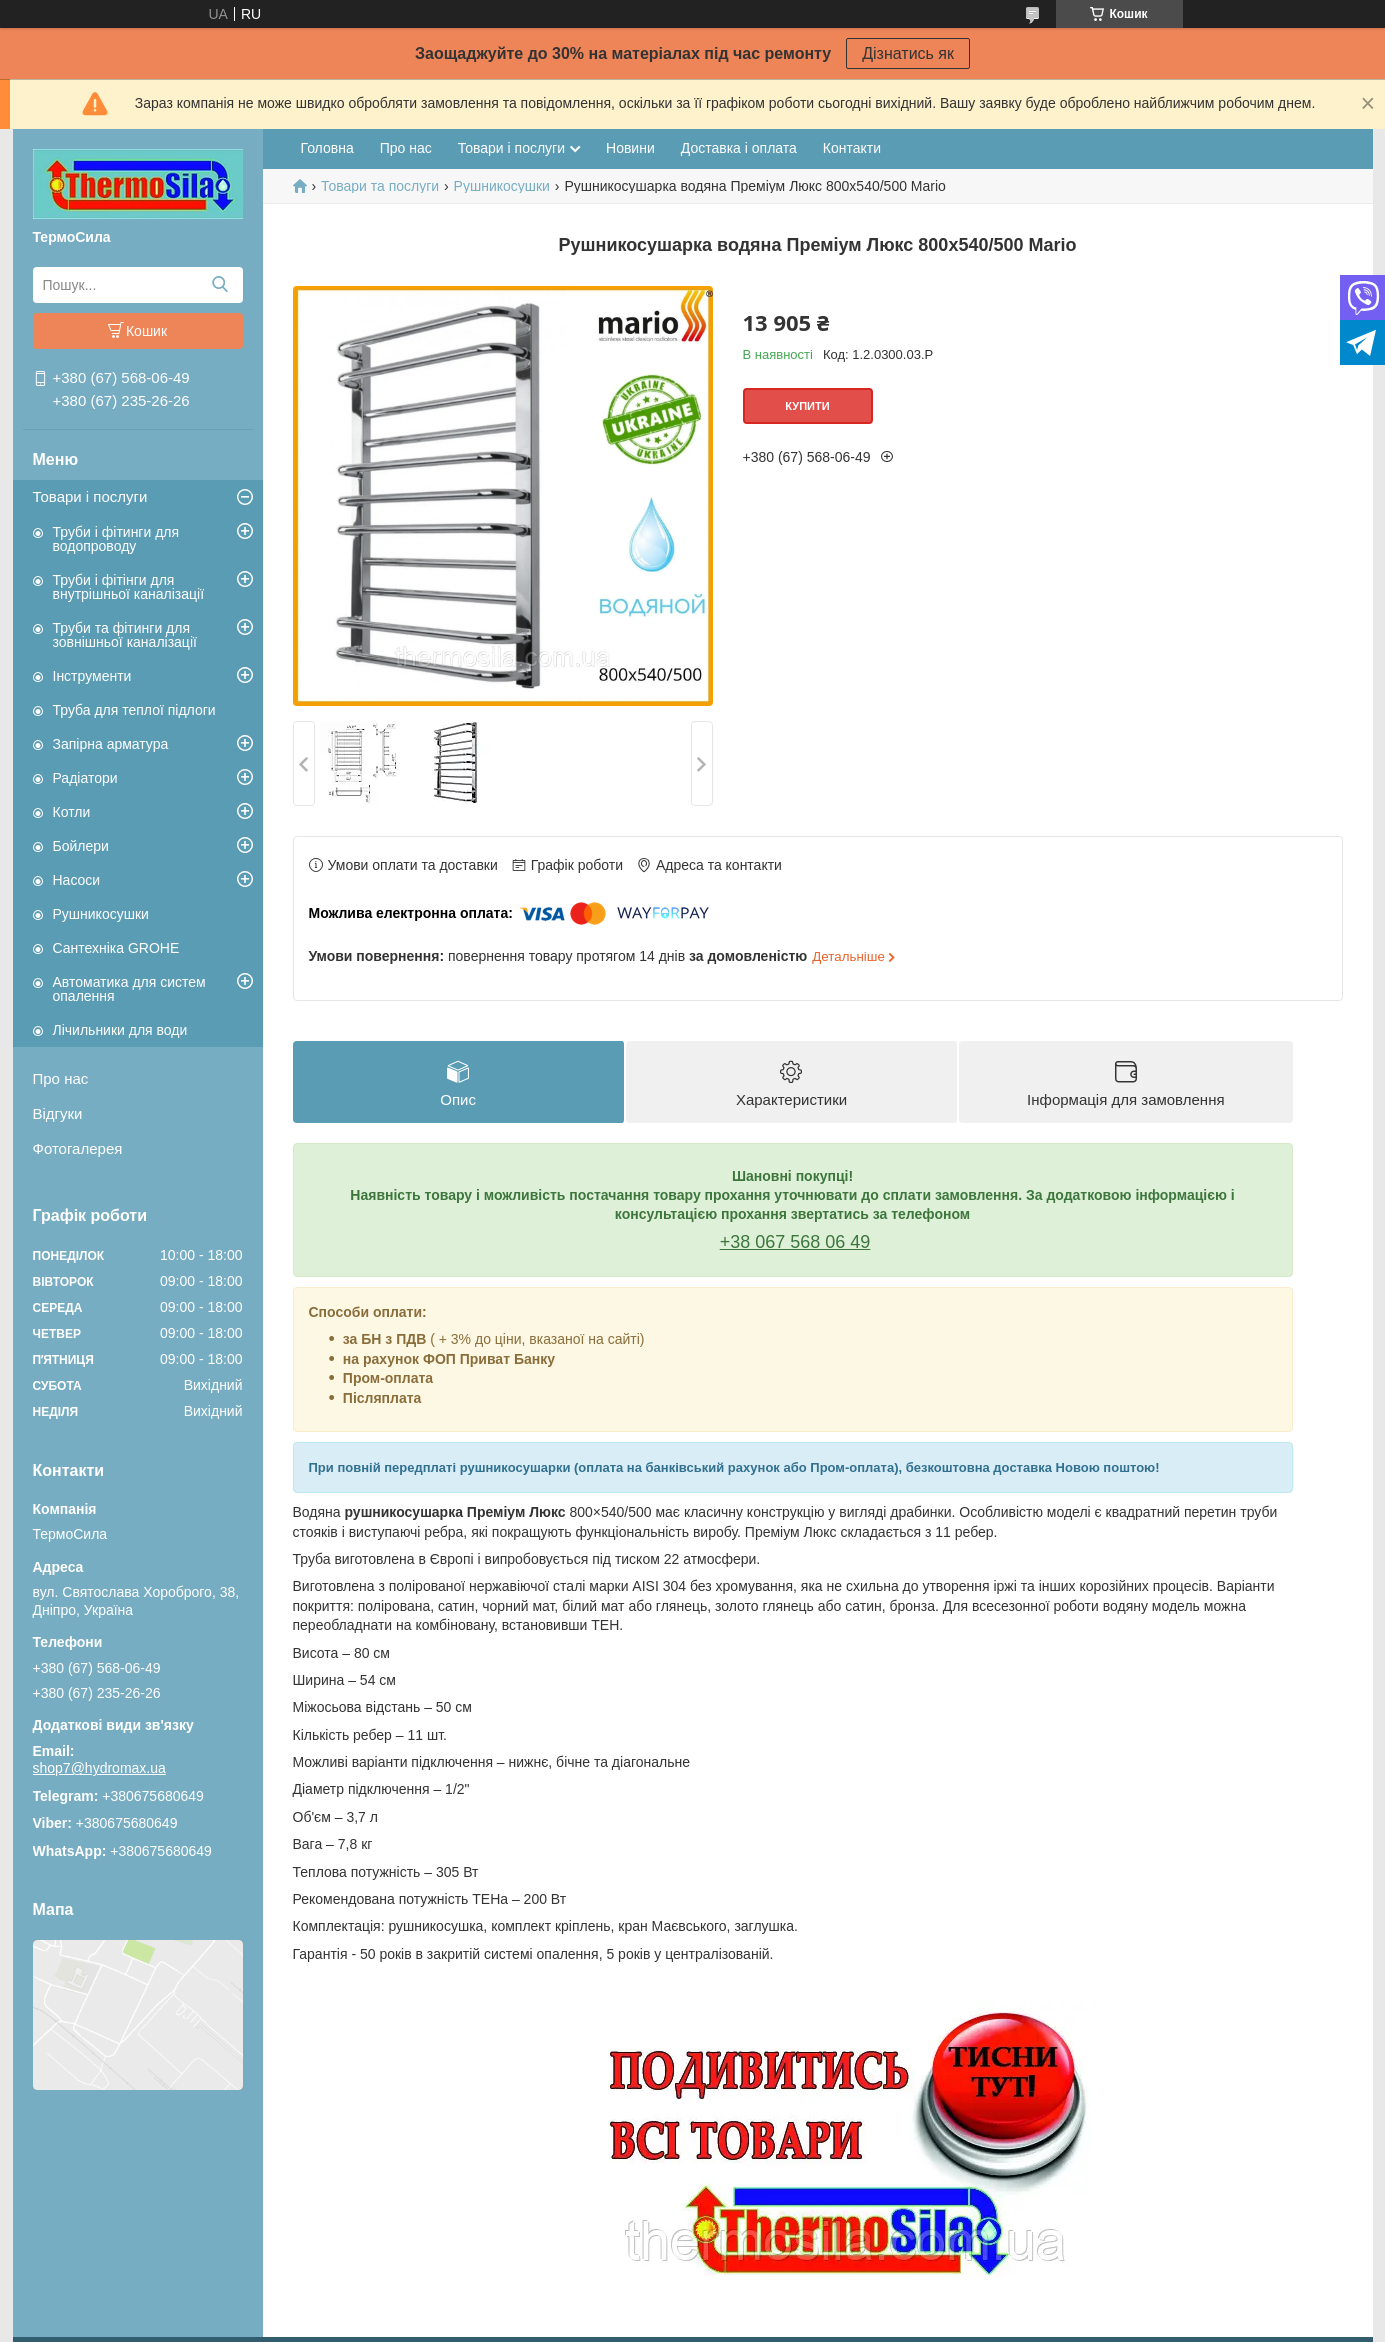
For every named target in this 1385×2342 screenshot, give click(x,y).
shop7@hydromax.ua (99, 1768)
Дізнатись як (908, 53)
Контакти (852, 148)
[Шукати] (220, 285)
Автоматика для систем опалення (129, 989)
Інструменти (92, 676)
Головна (327, 148)
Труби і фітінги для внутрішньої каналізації (129, 587)
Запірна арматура (111, 744)
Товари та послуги (380, 186)
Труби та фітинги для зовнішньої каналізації (125, 635)
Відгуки (58, 1113)
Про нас (61, 1078)
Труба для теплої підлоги (134, 710)
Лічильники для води (120, 1030)
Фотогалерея (78, 1148)
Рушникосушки (101, 914)
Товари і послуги (90, 496)
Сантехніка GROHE (116, 948)
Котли (72, 812)
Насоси (77, 880)
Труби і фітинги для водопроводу (116, 539)
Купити (807, 406)
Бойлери (81, 846)
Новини (630, 148)
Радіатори (85, 778)
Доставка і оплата (739, 148)
